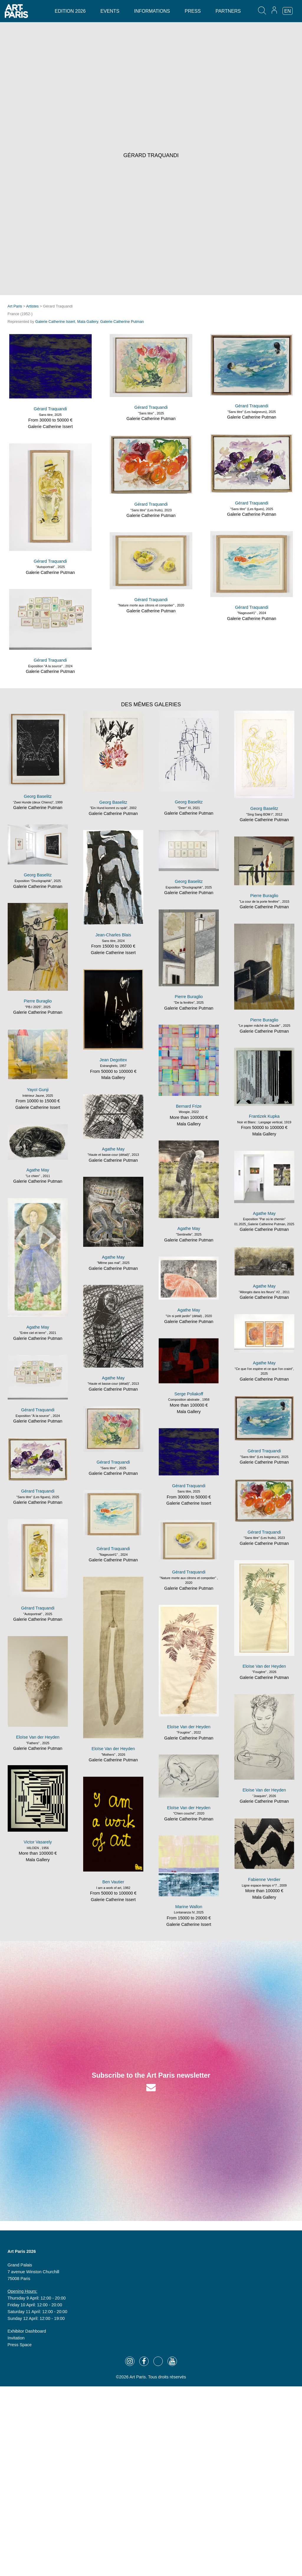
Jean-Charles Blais (113, 935)
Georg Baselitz (38, 796)
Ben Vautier (113, 1881)
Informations (152, 11)
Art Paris (15, 306)
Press (193, 11)
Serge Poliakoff (188, 1394)
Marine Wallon (188, 1906)
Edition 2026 (70, 11)
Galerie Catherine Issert (55, 321)
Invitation (16, 2338)
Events (110, 11)
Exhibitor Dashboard (27, 2331)
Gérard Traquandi (50, 408)
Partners (228, 11)
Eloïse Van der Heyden (264, 1666)
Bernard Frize (188, 1106)
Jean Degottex (113, 1059)
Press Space (20, 2344)
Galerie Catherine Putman (122, 321)
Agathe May (113, 1149)
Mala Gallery (87, 321)
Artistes (32, 306)
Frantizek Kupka (264, 1116)
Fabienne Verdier (264, 1879)
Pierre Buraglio (264, 895)
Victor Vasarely (38, 1842)
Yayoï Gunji (37, 1089)
